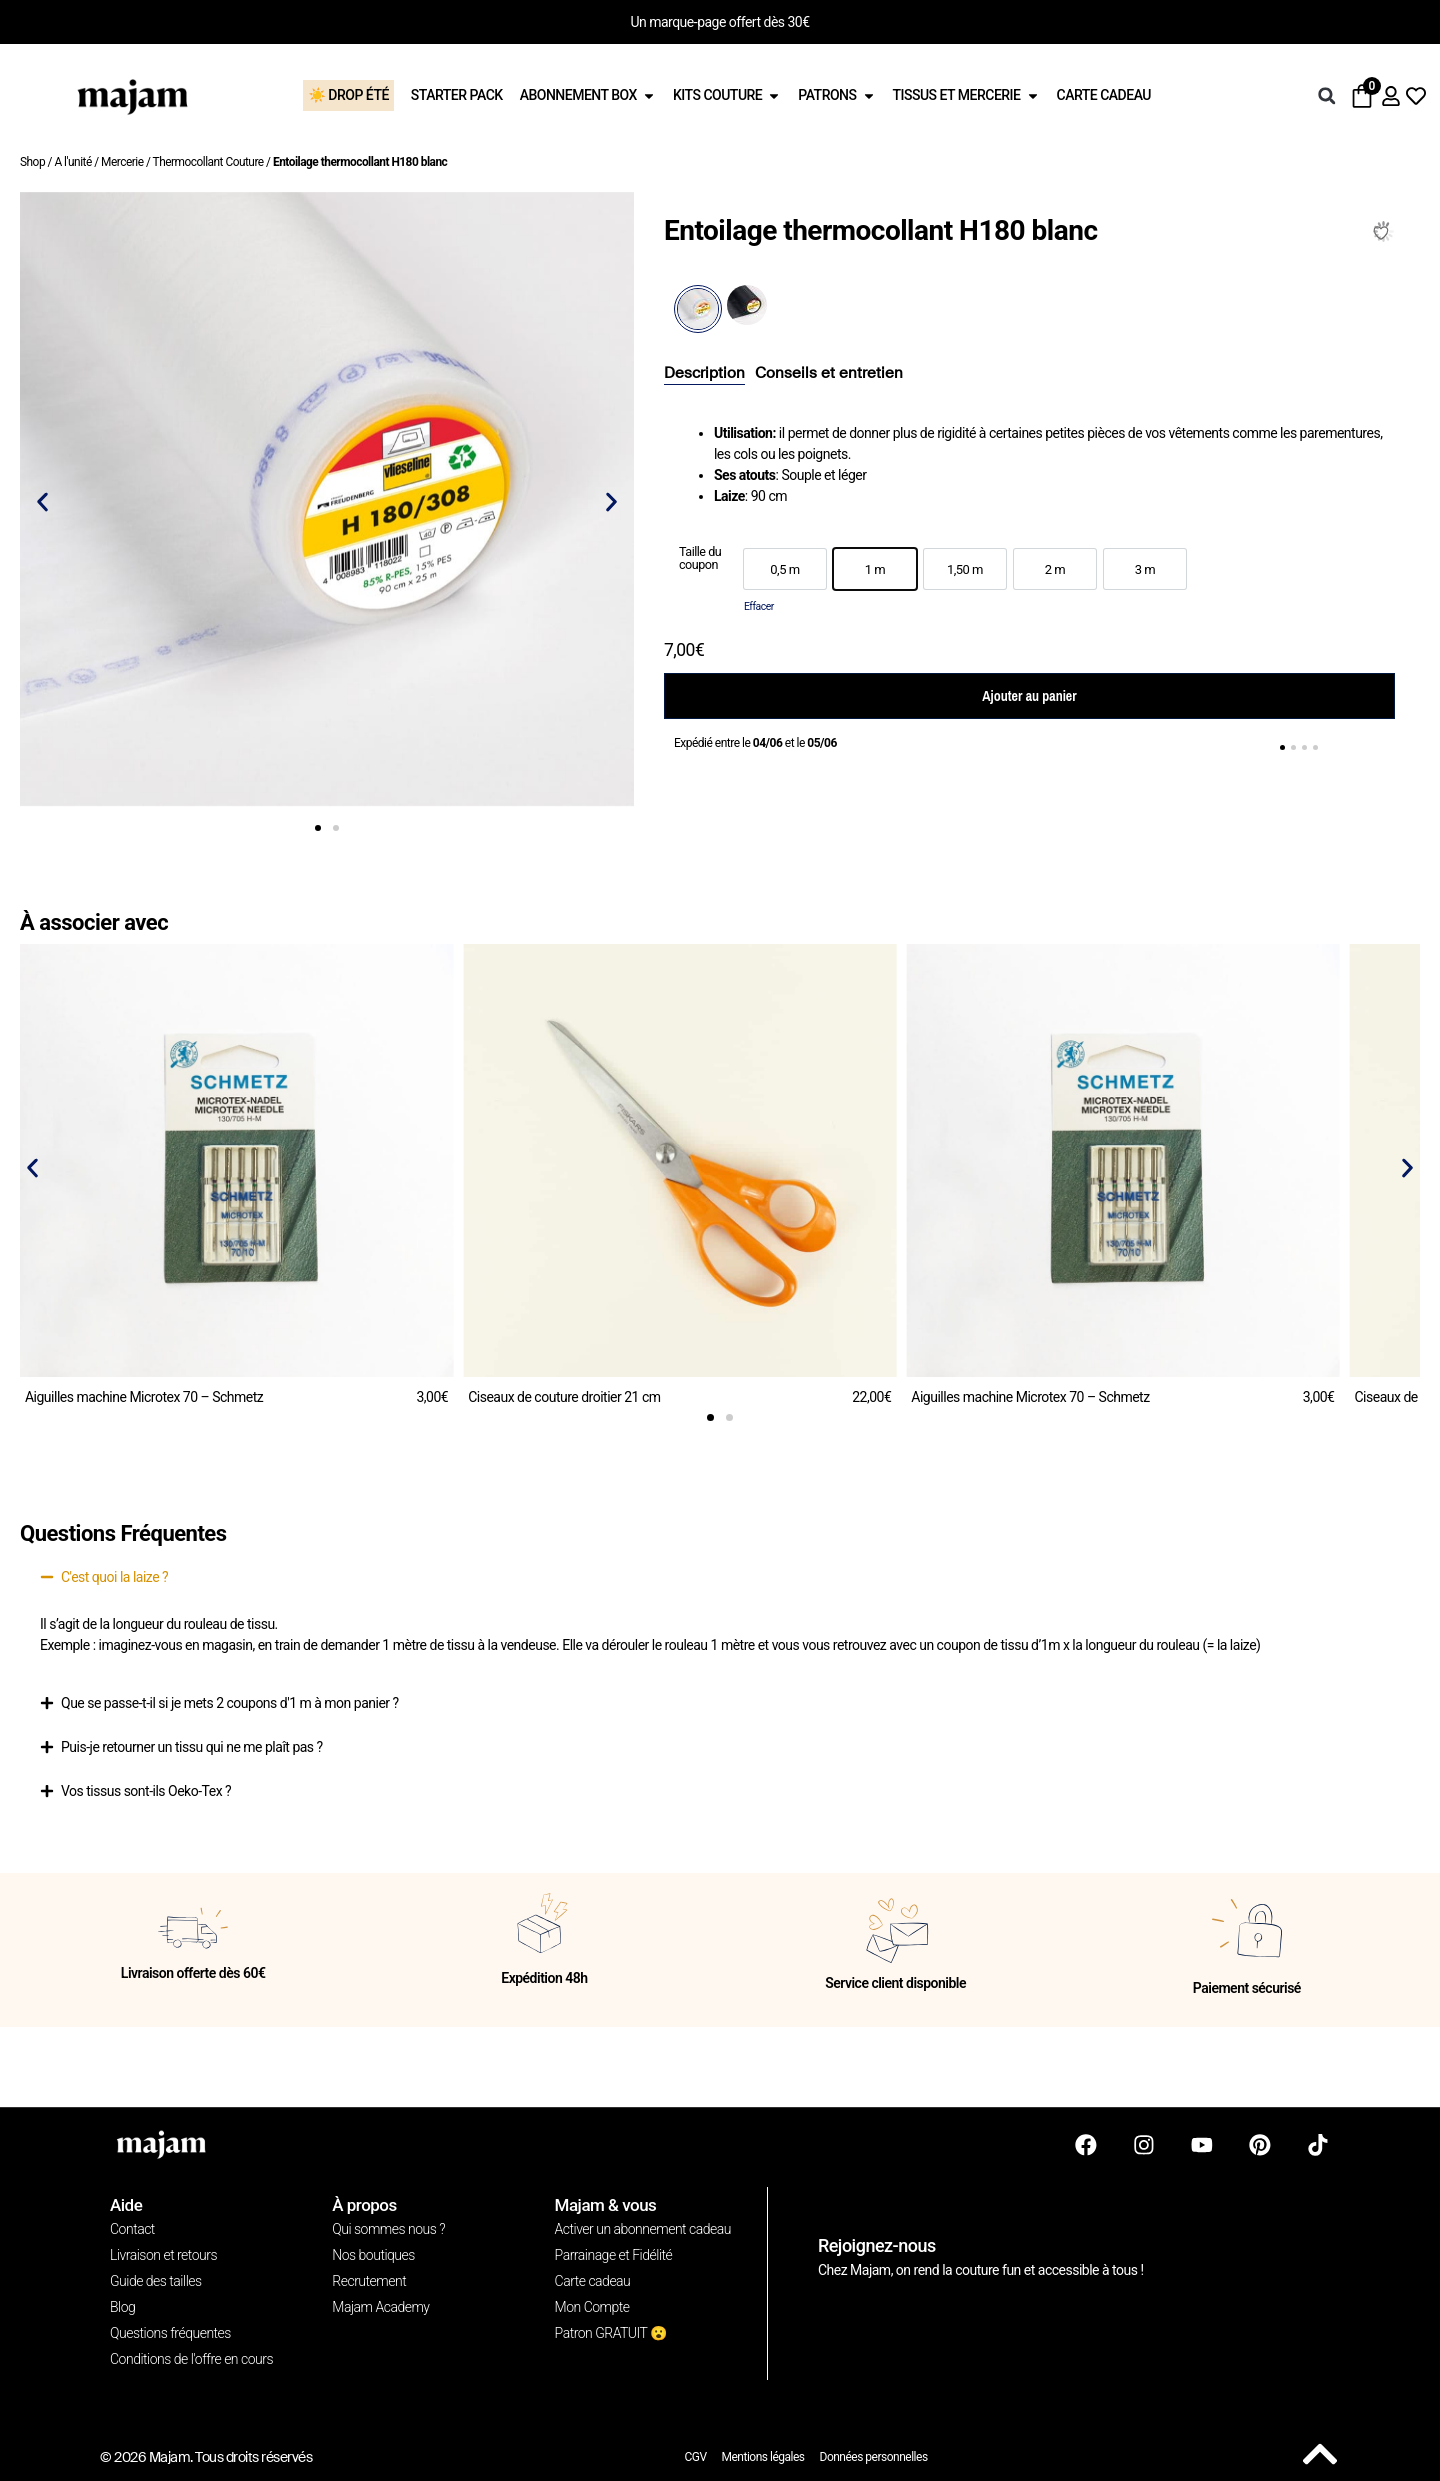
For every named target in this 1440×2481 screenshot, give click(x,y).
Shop (32, 162)
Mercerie (122, 162)
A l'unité (72, 162)
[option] (785, 569)
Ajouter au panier (1029, 696)
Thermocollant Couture (208, 162)
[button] (1327, 96)
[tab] (704, 374)
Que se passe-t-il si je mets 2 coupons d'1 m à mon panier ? (230, 1703)
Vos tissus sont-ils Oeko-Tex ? (146, 1791)
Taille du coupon (700, 558)
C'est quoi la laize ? (114, 1577)
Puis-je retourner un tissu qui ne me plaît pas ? (192, 1747)
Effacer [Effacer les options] (759, 606)
